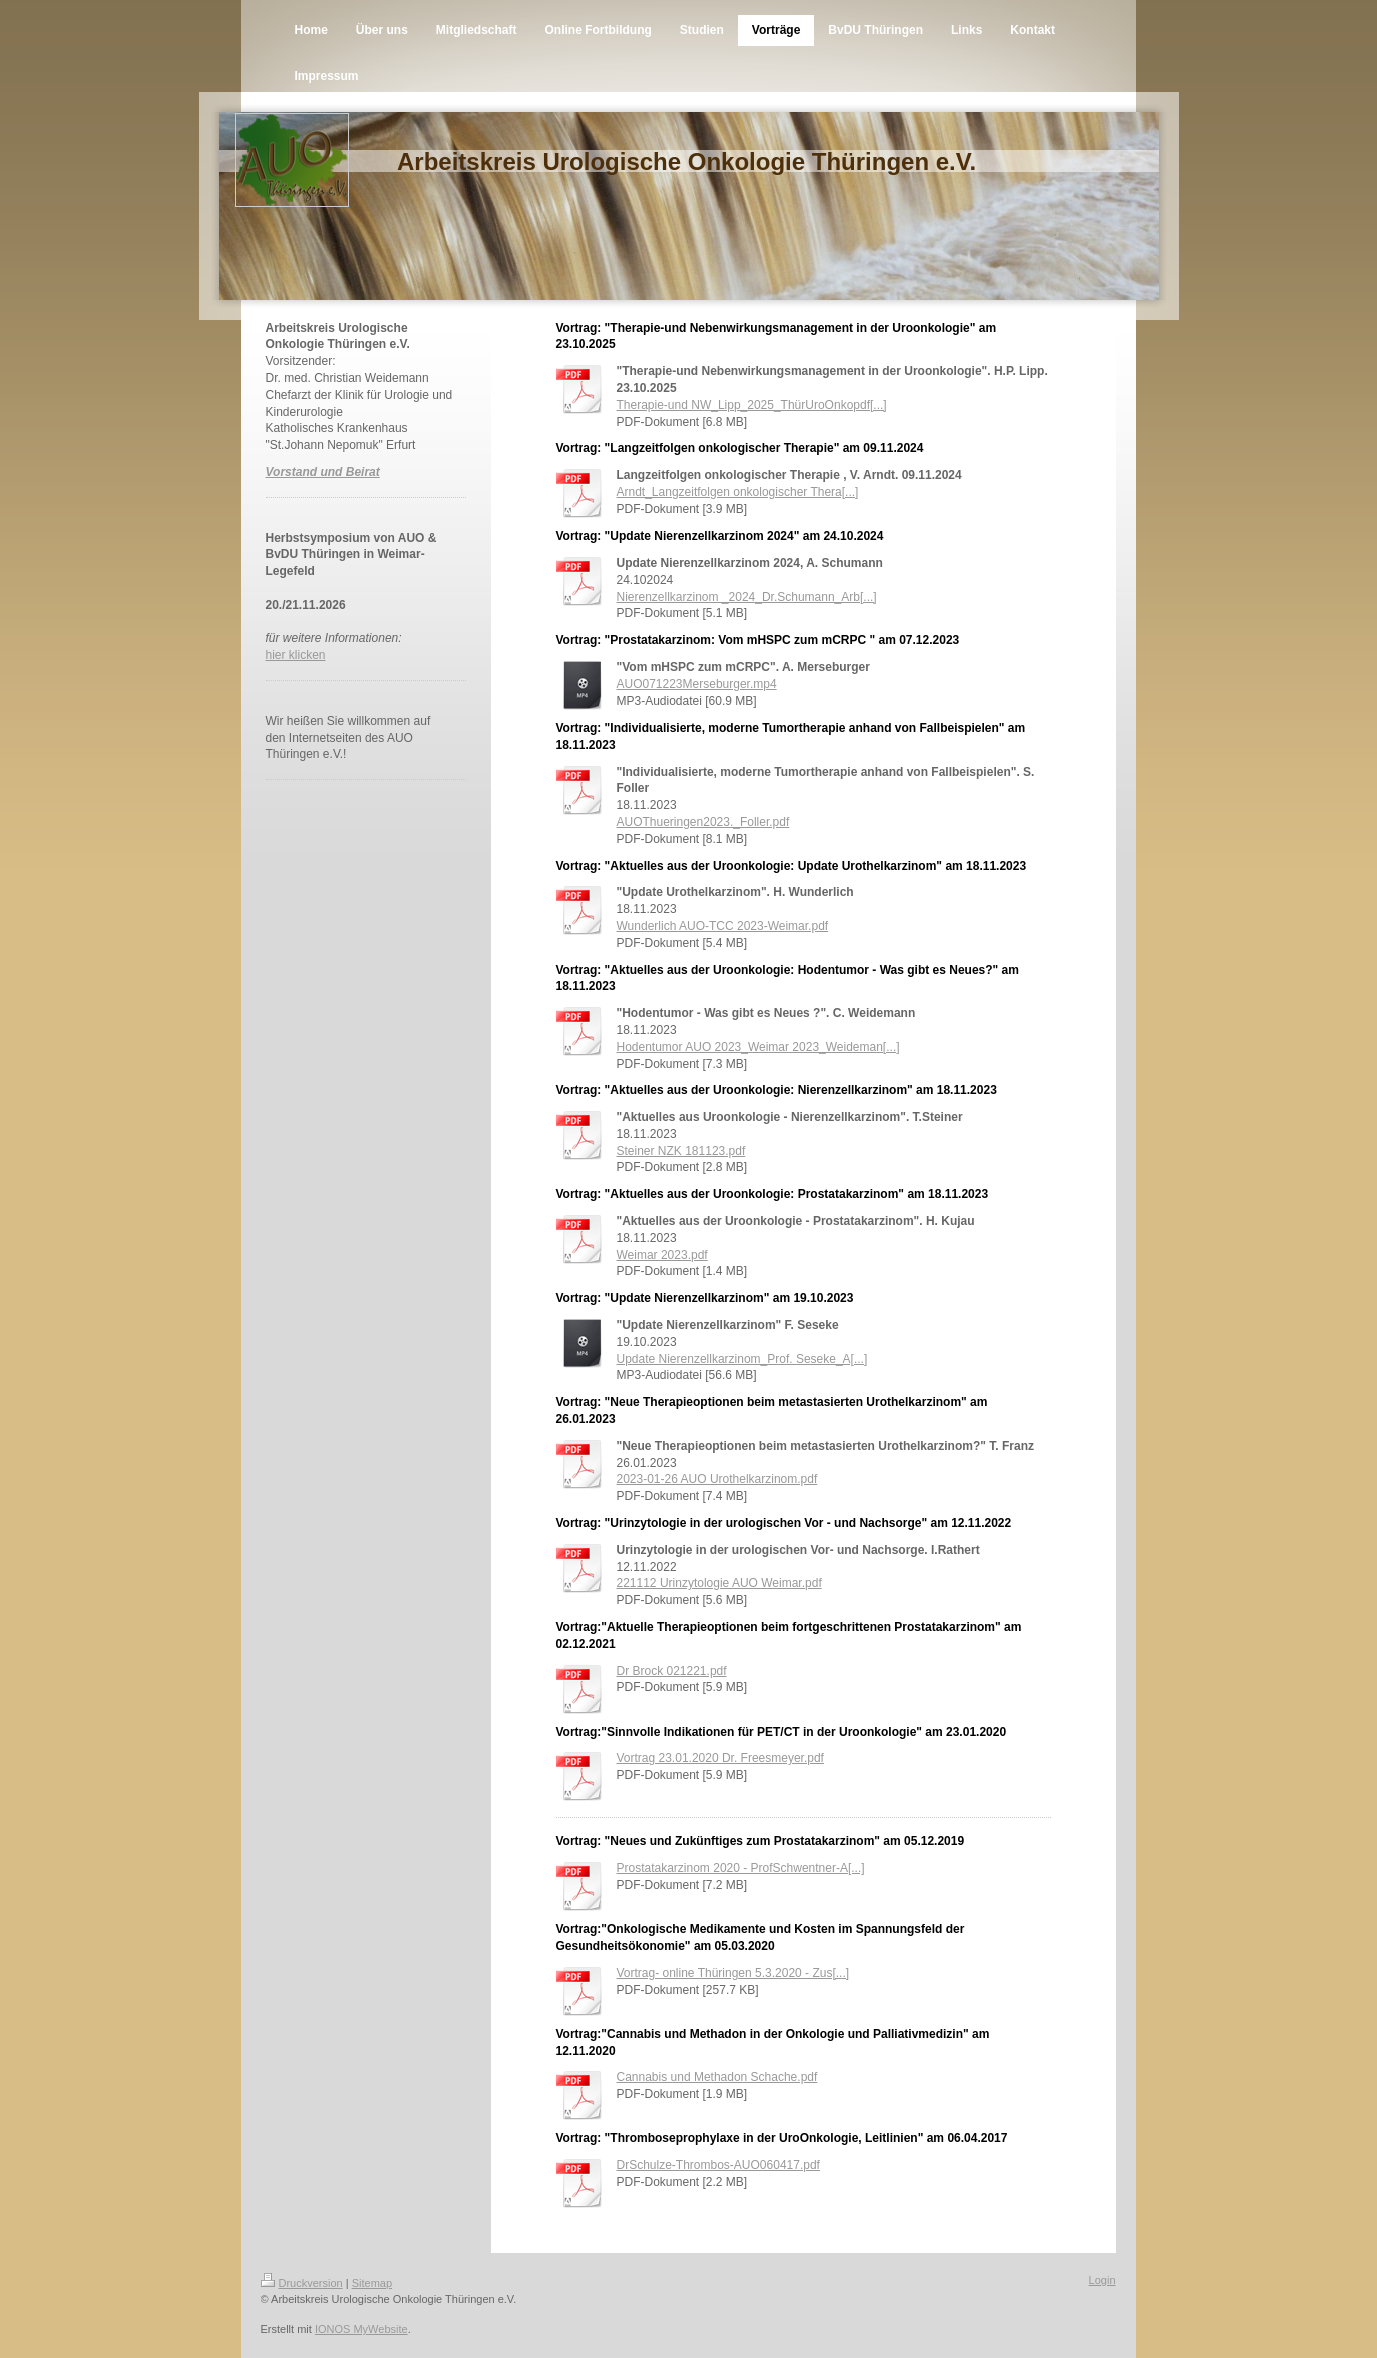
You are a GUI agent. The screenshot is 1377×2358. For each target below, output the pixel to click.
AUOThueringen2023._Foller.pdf (703, 822)
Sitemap (372, 2283)
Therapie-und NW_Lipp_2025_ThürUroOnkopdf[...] (752, 405)
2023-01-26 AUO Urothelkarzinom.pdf (717, 1479)
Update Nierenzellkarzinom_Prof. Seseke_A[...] (742, 1359)
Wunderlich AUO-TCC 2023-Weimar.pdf (723, 926)
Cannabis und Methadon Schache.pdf (717, 2077)
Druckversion (302, 2283)
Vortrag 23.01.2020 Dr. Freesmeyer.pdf (720, 1758)
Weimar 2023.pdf (662, 1255)
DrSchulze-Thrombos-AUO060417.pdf (718, 2165)
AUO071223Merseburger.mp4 (697, 684)
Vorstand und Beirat (323, 472)
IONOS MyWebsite (361, 2329)
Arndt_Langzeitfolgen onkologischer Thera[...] (738, 492)
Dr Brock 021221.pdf (672, 1671)
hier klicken (296, 655)
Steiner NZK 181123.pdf (681, 1151)
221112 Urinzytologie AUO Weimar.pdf (719, 1583)
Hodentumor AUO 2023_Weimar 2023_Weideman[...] (758, 1047)
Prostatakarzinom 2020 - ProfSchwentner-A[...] (741, 1868)
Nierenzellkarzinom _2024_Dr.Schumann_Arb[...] (747, 597)
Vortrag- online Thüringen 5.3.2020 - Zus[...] (733, 1973)
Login (1102, 2280)
